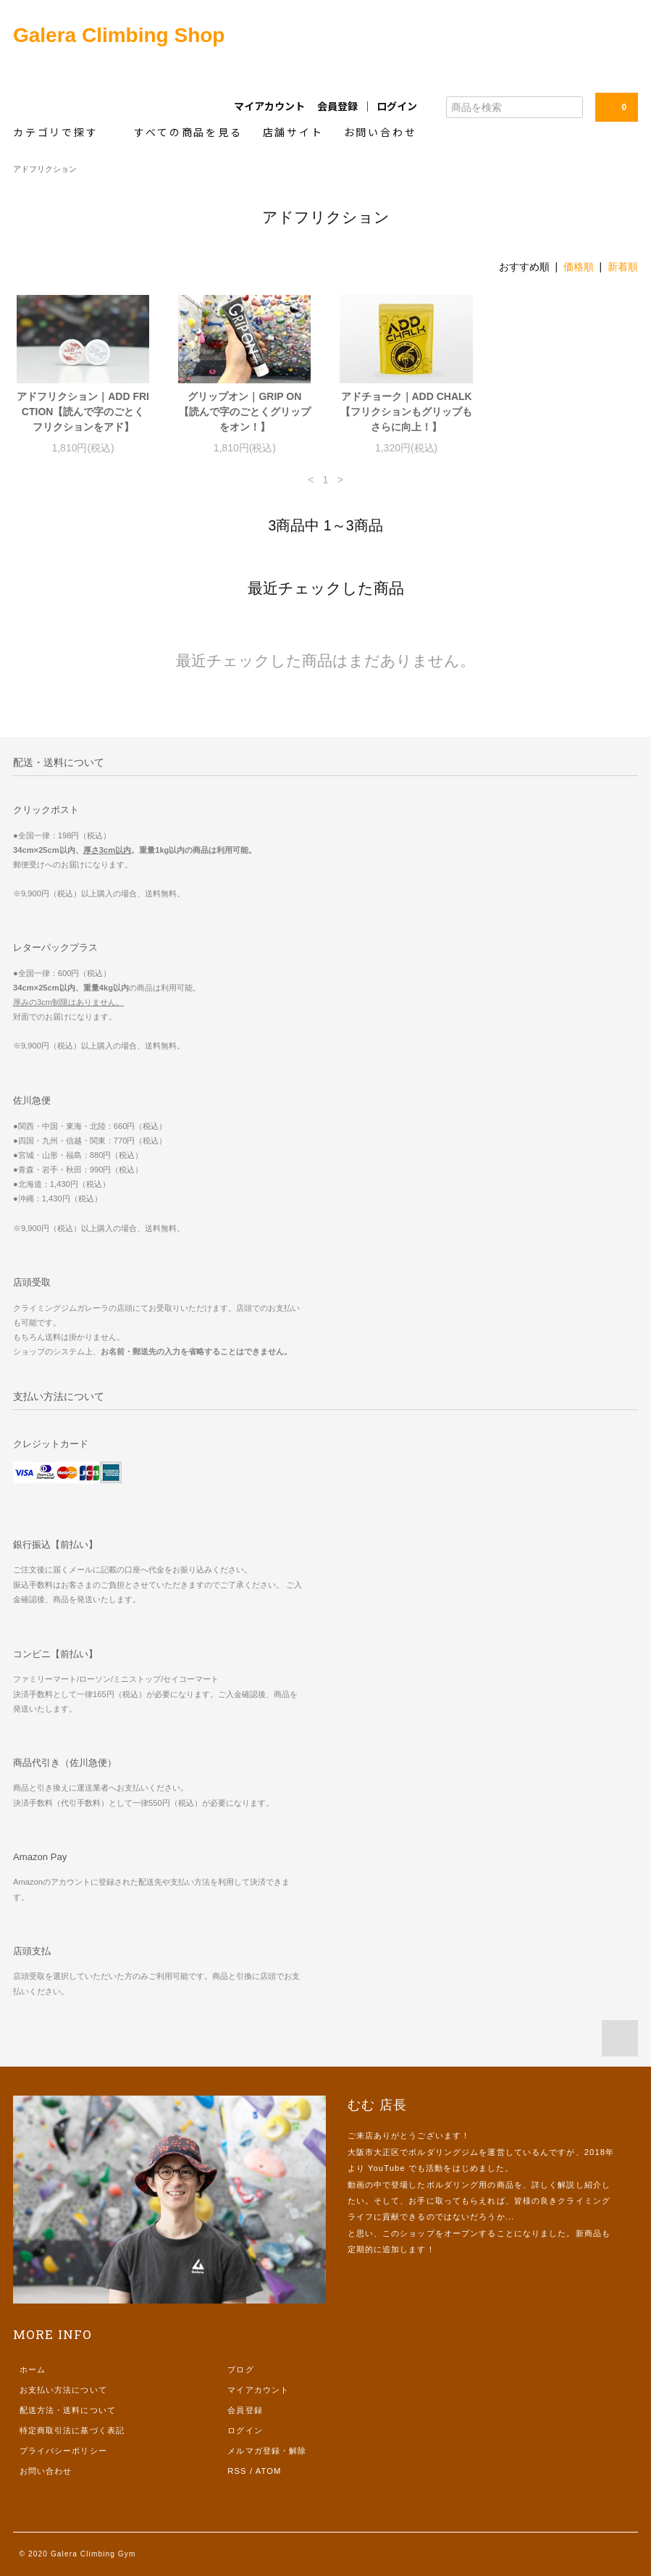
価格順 (578, 266)
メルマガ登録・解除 (266, 2450)
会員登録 (337, 106)
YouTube (387, 2168)
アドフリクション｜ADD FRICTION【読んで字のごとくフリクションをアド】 (83, 412)
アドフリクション (45, 168)
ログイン (397, 106)
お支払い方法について (63, 2389)
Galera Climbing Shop (118, 35)
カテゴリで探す (63, 132)
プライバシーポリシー (63, 2450)
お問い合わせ (380, 132)
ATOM (269, 2471)
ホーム (33, 2369)
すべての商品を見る (188, 132)
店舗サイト (293, 132)
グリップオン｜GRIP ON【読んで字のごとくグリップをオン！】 (245, 412)
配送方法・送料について (68, 2410)
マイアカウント (269, 106)
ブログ (240, 2369)
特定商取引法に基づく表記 (72, 2430)
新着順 (623, 266)
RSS (236, 2471)
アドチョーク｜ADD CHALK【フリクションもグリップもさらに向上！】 (406, 412)
